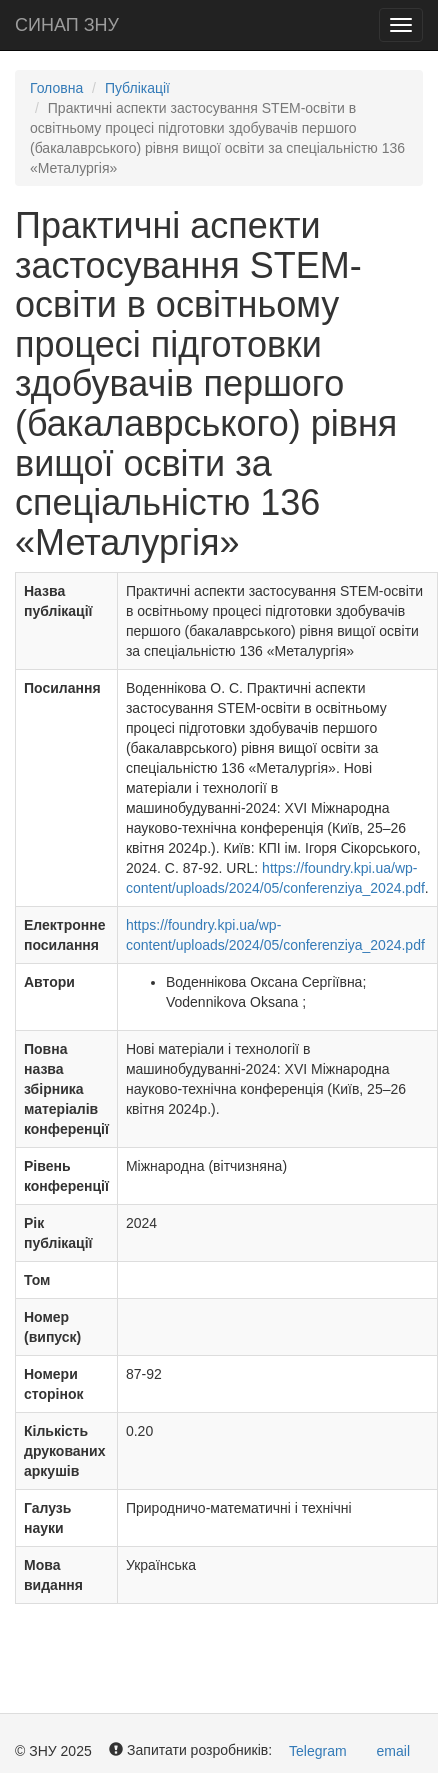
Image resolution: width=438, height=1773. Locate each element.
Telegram (318, 1751)
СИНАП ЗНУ (67, 25)
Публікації (137, 88)
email (393, 1751)
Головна (56, 88)
